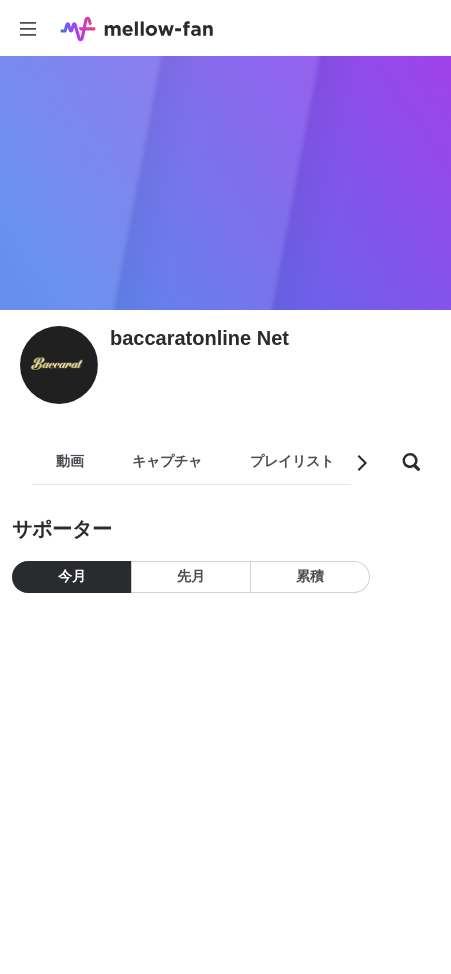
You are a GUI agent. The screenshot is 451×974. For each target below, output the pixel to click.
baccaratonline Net (199, 338)
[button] (361, 463)
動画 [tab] (70, 461)
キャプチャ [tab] (167, 461)
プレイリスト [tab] (292, 461)
